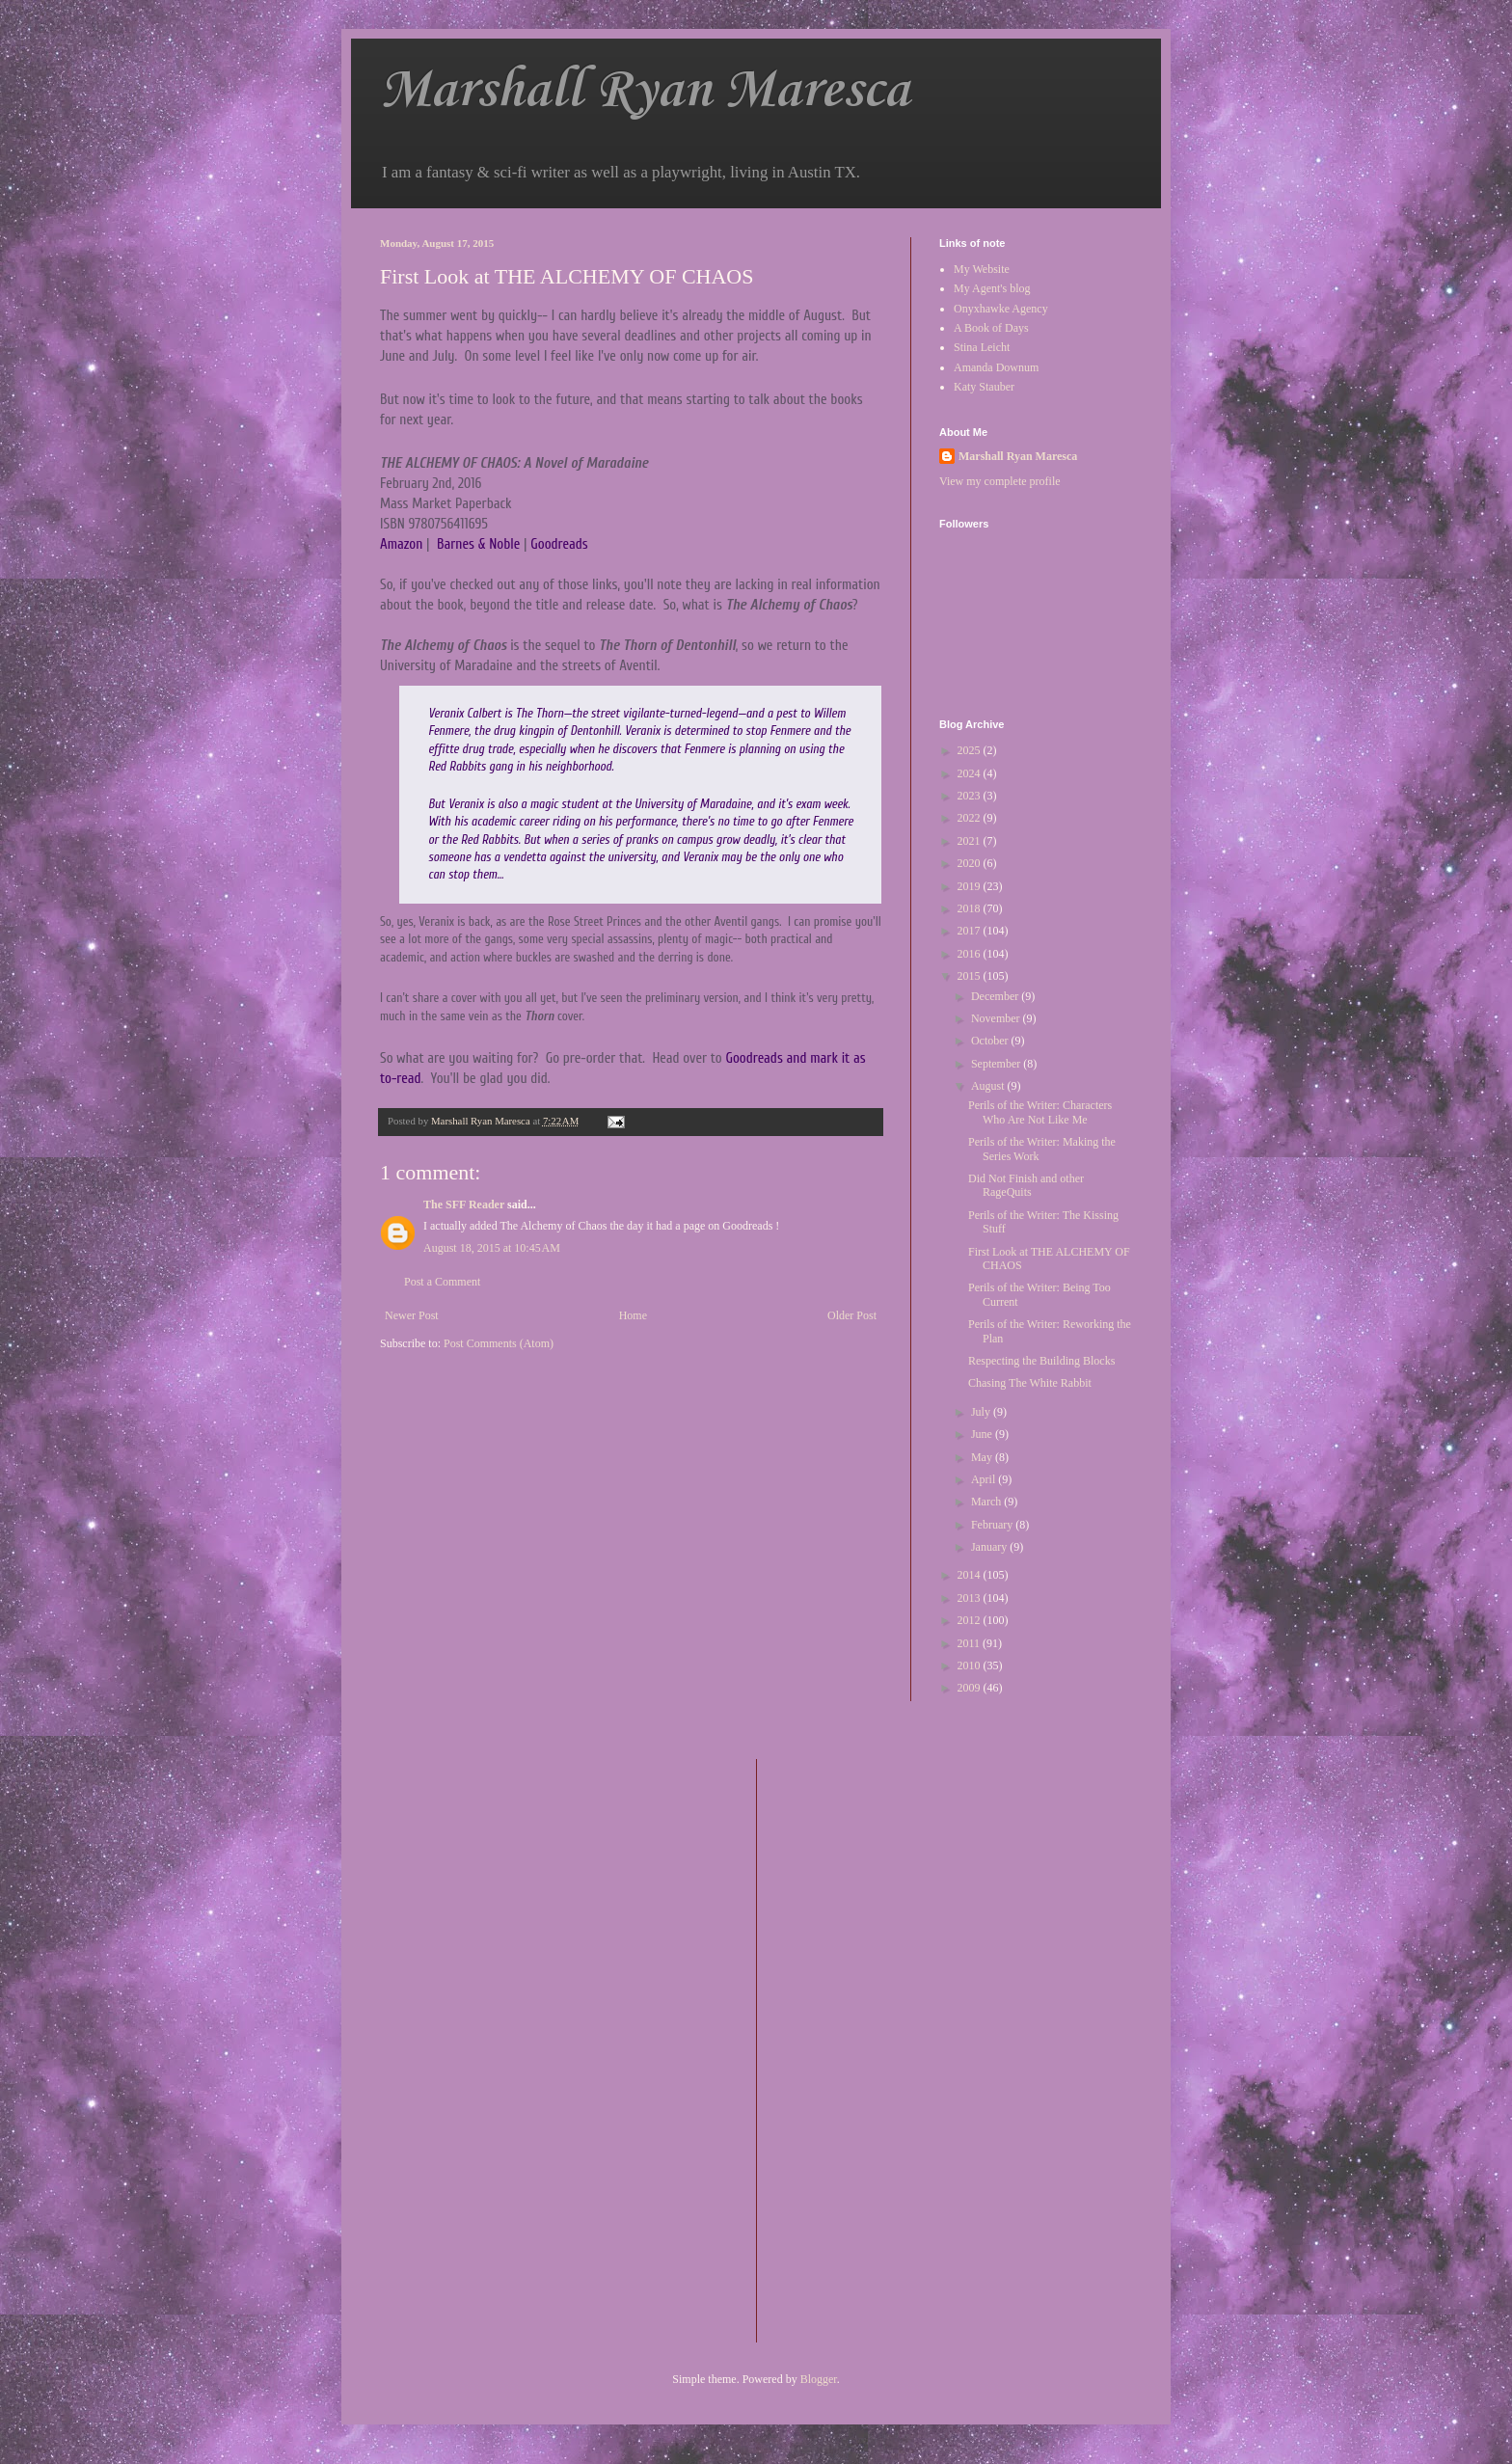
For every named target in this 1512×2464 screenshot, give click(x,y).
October (991, 1040)
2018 (971, 908)
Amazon (401, 544)
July (982, 1412)
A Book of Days (991, 328)
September (997, 1063)
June (983, 1434)
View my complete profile (1000, 481)
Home (633, 1315)
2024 (971, 773)
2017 (971, 930)
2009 (971, 1687)
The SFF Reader (463, 1204)
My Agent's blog (992, 288)
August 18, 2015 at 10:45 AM (491, 1248)
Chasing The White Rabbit (1030, 1383)
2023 (971, 795)
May (983, 1457)
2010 (971, 1665)
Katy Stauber (984, 386)
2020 (971, 863)
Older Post (852, 1315)
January (990, 1547)
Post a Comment (442, 1281)
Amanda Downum (996, 367)
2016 (971, 954)
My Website (982, 269)
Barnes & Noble (478, 544)
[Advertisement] (848, 2048)
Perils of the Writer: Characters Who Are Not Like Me (1040, 1111)
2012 (971, 1620)
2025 (971, 750)
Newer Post (412, 1315)
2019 (971, 886)
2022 (971, 818)
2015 (971, 976)
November (997, 1018)
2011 (971, 1643)
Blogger (818, 2379)
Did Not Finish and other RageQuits (1026, 1185)
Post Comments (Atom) (499, 1343)
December (996, 996)
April (984, 1479)
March (987, 1501)
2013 (971, 1598)
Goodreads (558, 544)
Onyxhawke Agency (1001, 308)
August (989, 1086)
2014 (971, 1575)
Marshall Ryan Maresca (644, 91)
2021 (971, 841)
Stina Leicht (982, 347)
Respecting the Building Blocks (1041, 1360)
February (993, 1524)
